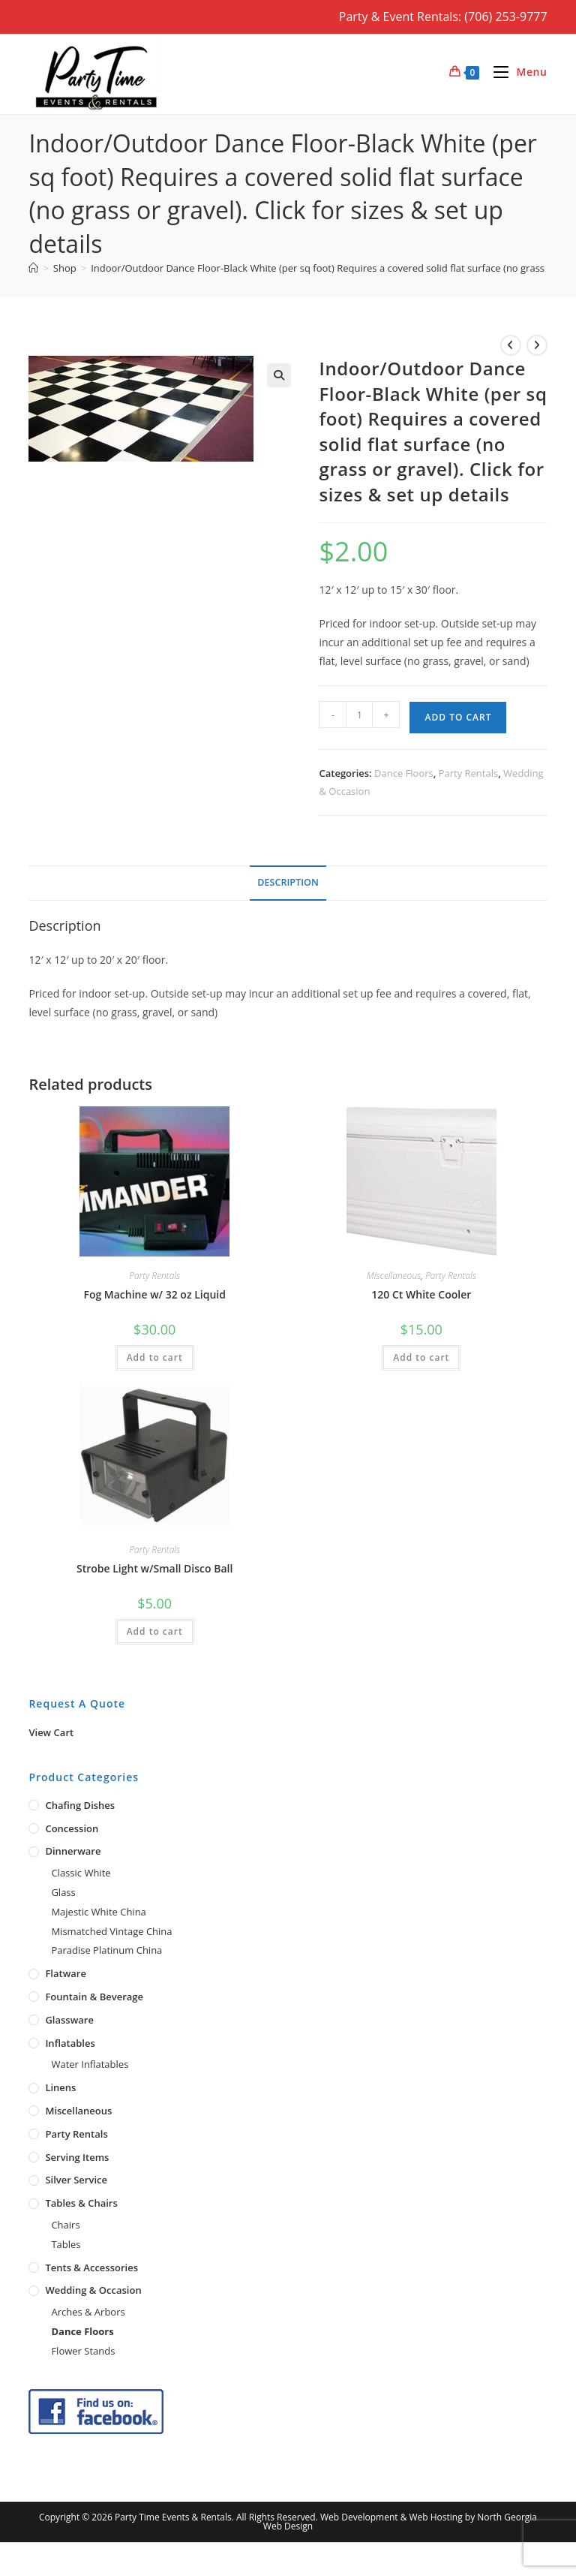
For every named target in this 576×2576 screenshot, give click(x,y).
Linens (60, 2087)
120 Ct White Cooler (421, 1294)
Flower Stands (83, 2351)
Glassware (69, 2020)
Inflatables (69, 2043)
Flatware (65, 1973)
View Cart (51, 1732)
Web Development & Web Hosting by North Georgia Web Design (400, 2521)
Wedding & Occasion (93, 2290)
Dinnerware (72, 1851)
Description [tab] (288, 882)
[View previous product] (510, 345)
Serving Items (77, 2157)
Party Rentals (469, 773)
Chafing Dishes (80, 1805)
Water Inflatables (89, 2064)
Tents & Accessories (91, 2267)
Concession (71, 1828)
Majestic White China (98, 1911)
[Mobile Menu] (514, 72)
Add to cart (457, 717)
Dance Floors (404, 773)
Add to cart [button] (155, 1357)
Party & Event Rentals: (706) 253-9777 (443, 16)
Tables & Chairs (81, 2203)
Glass (63, 1892)
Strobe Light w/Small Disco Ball (154, 1568)
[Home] (33, 268)
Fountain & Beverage (94, 1996)
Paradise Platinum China (106, 1950)
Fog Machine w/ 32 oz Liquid (154, 1294)
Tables (65, 2244)
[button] (279, 375)
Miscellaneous (394, 1275)
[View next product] (537, 345)
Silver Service (76, 2179)
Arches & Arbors (87, 2312)
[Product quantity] (359, 714)
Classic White (80, 1872)
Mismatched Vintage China (111, 1931)
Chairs (65, 2224)
